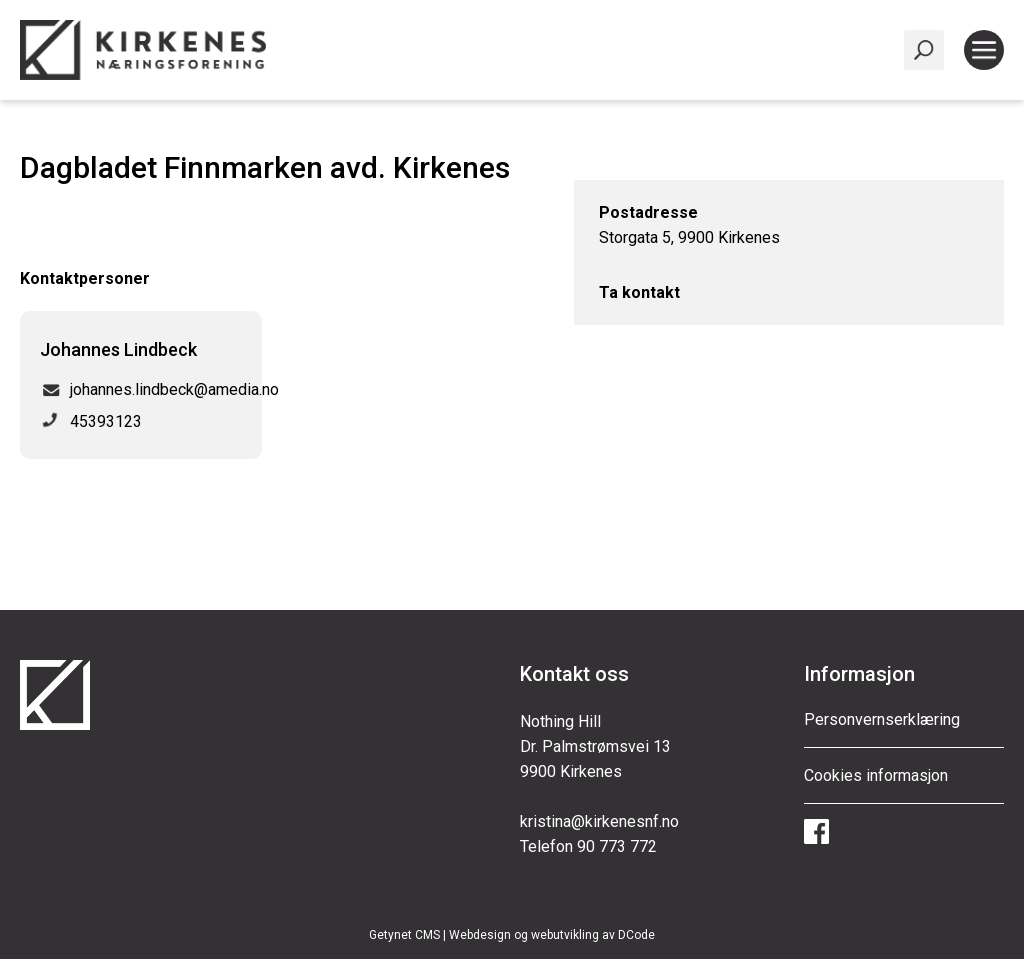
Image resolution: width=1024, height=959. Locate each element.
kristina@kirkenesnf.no (599, 821)
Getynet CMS (404, 935)
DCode (636, 935)
